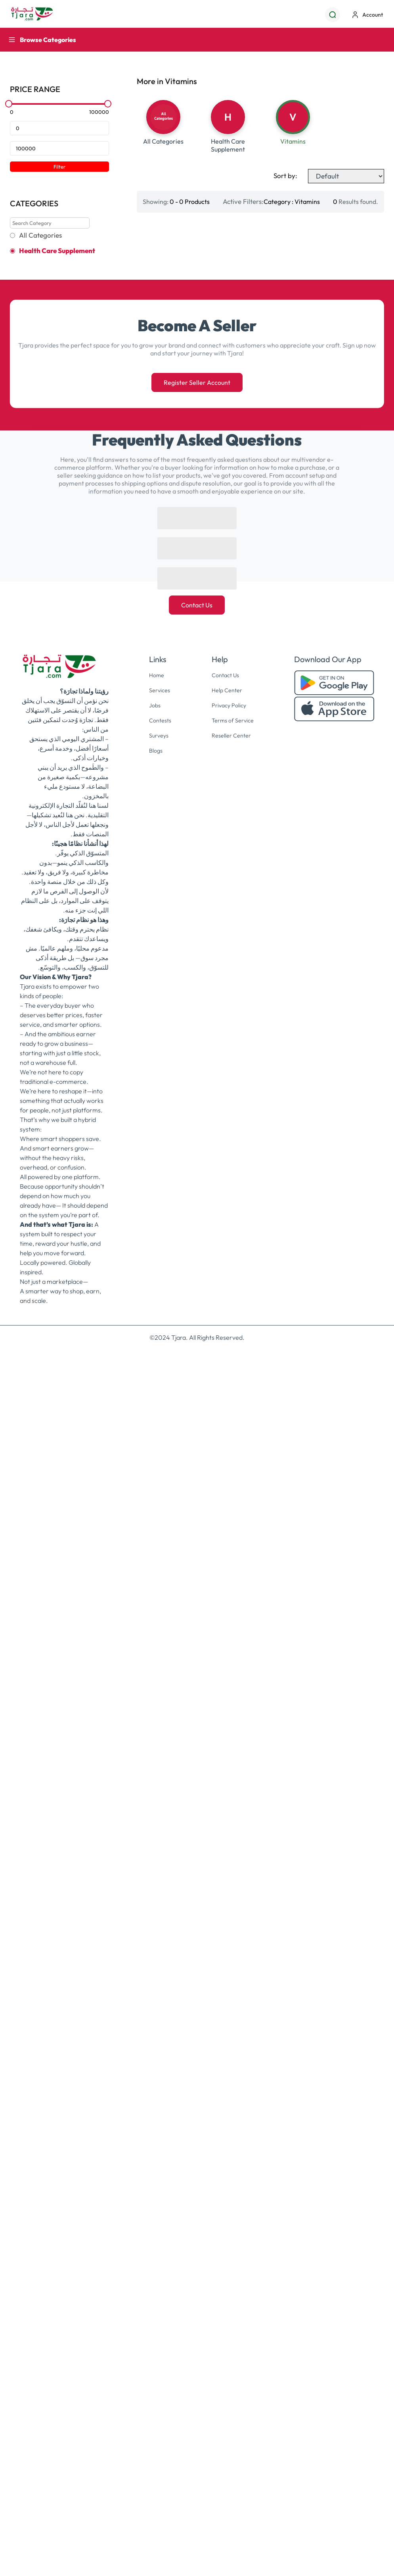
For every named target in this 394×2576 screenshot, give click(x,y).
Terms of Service (232, 1908)
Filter (59, 166)
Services (158, 1879)
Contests (159, 1908)
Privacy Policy (228, 1894)
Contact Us (196, 1794)
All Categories (40, 235)
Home (154, 1864)
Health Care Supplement (57, 250)
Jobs (152, 1894)
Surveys (157, 1923)
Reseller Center (231, 1923)
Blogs (153, 1938)
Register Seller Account (197, 1572)
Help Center (226, 1879)
